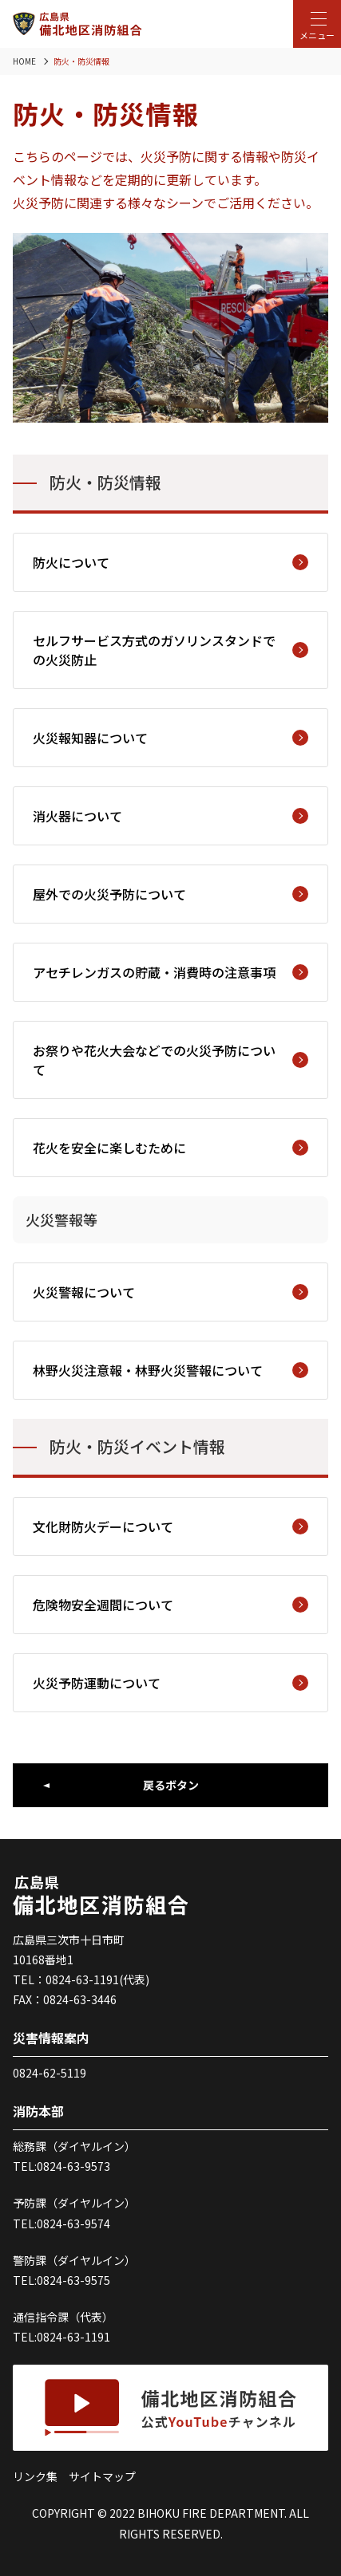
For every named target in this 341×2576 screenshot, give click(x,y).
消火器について (170, 815)
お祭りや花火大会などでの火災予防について (170, 1060)
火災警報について (170, 1292)
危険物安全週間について (170, 1604)
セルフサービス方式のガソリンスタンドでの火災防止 (170, 650)
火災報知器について (170, 737)
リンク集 (35, 2476)
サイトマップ (102, 2476)
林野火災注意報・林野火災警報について (170, 1370)
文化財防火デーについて (170, 1526)
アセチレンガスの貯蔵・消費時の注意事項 (170, 972)
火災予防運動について (170, 1682)
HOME (24, 61)
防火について (170, 562)
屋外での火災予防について (170, 894)
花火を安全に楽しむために (170, 1147)
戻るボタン (171, 1785)
